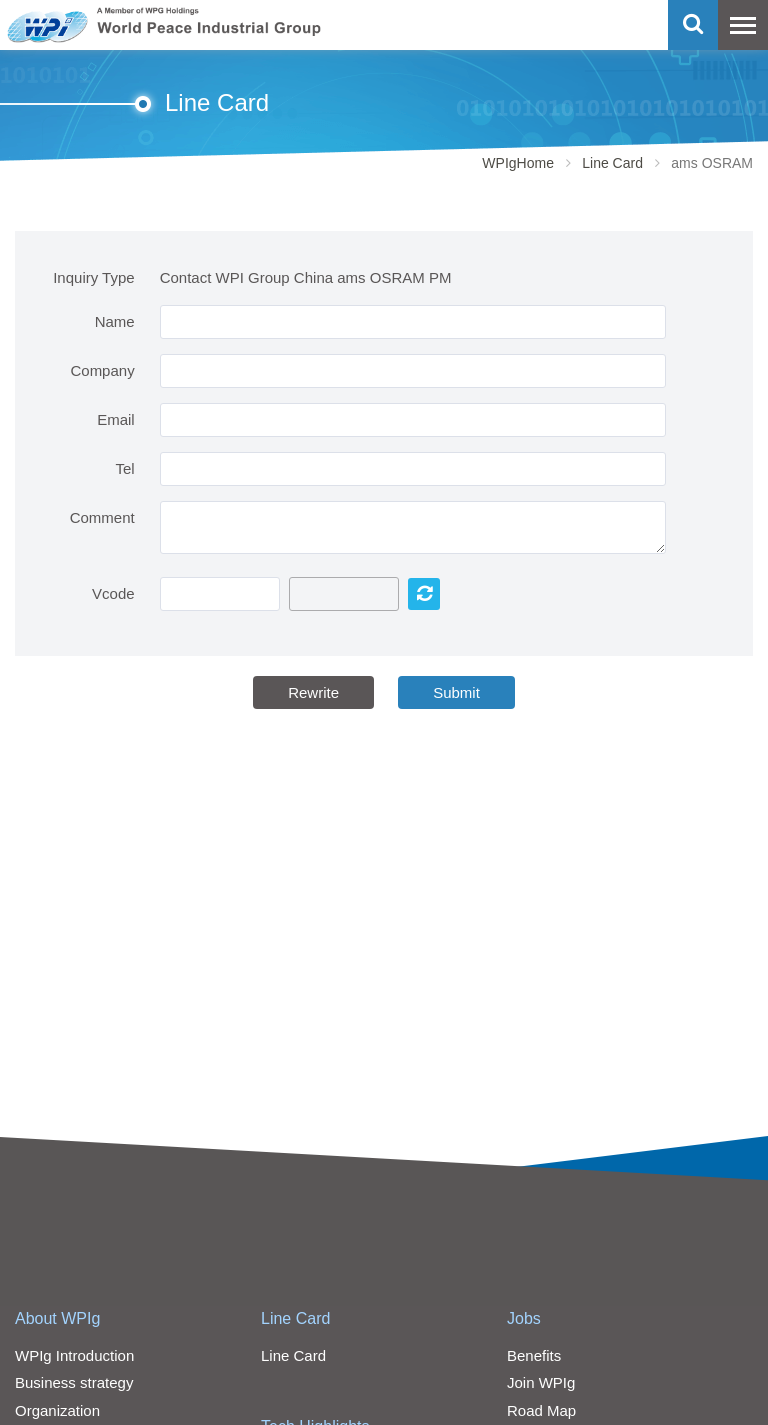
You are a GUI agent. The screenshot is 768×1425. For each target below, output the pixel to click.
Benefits (534, 1355)
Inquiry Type (93, 277)
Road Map (541, 1410)
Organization (57, 1410)
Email (116, 419)
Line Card (612, 163)
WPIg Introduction (74, 1355)
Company (102, 370)
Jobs (524, 1318)
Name (115, 321)
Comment (102, 517)
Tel (124, 468)
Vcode (113, 593)
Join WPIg (541, 1382)
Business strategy (74, 1382)
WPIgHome (518, 163)
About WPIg (57, 1318)
